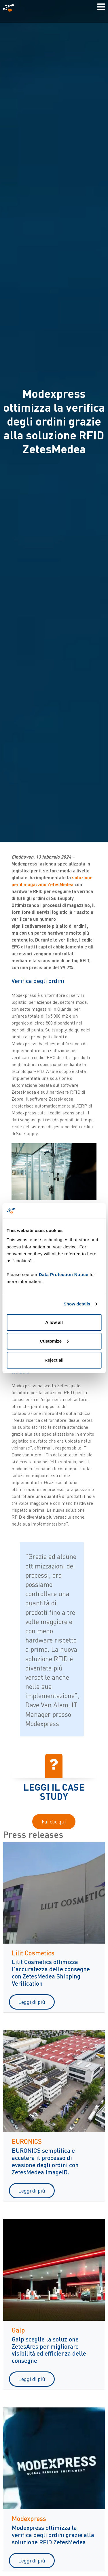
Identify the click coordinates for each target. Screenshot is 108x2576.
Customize (54, 1341)
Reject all (54, 1360)
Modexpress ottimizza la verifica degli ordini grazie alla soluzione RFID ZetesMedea (53, 2534)
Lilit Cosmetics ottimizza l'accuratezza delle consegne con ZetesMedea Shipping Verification (51, 1972)
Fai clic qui (54, 1821)
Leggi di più (31, 2002)
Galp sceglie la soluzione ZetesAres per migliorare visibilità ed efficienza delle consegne (49, 2349)
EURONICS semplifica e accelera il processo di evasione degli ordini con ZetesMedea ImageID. (45, 2161)
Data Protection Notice (63, 1274)
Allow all (54, 1322)
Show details (77, 1303)
